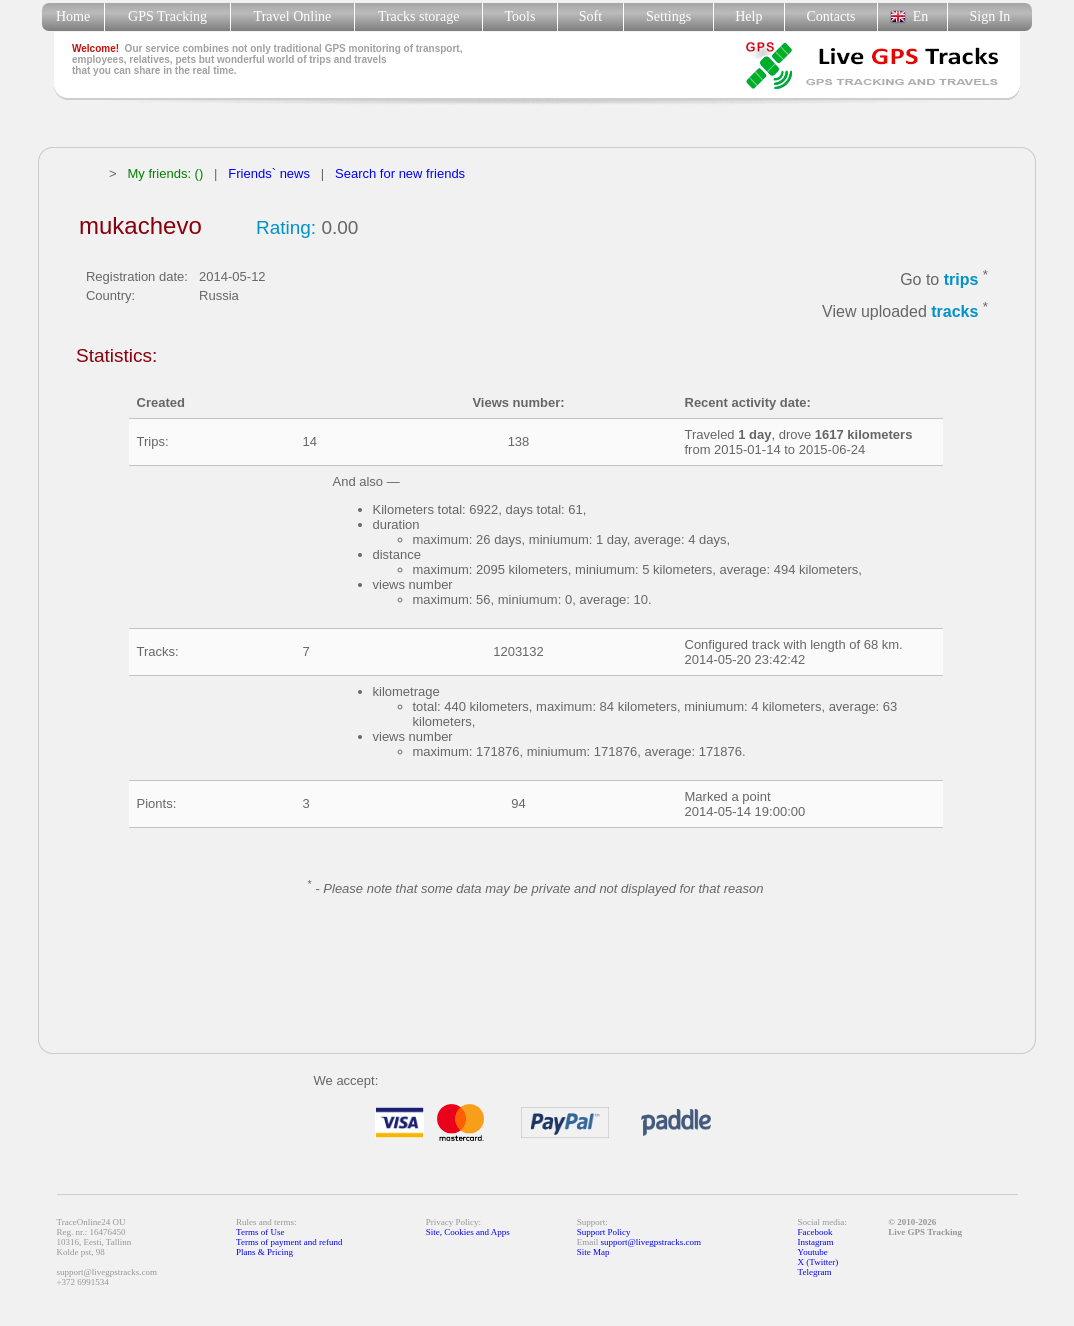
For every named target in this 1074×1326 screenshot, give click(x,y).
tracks (954, 312)
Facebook (815, 1232)
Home (73, 16)
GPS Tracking (167, 16)
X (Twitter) (818, 1262)
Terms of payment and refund (289, 1242)
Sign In (989, 16)
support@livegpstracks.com (651, 1242)
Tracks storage (418, 16)
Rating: (286, 227)
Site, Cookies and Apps (468, 1232)
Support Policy (604, 1232)
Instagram (816, 1242)
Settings (668, 16)
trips (961, 279)
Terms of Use (260, 1232)
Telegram (815, 1272)
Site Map (593, 1252)
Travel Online (292, 16)
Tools (520, 16)
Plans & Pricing (264, 1252)
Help (748, 16)
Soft (590, 16)
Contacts (831, 16)
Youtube (813, 1252)
